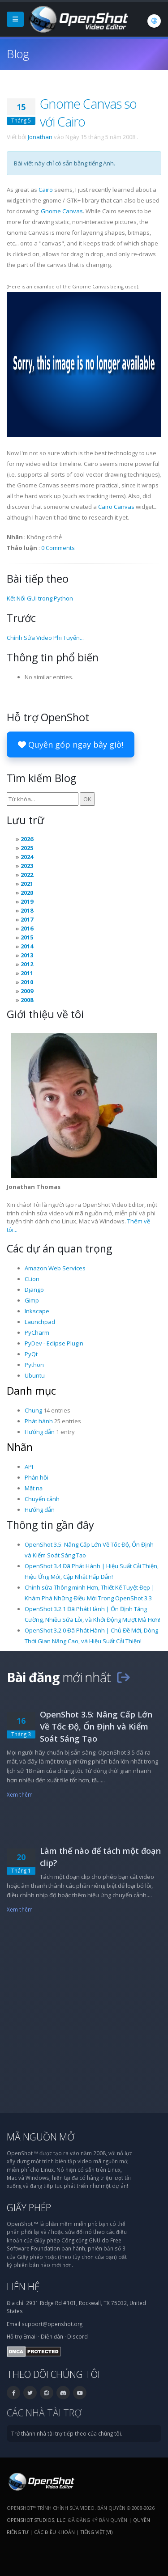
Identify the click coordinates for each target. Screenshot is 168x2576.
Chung (33, 1410)
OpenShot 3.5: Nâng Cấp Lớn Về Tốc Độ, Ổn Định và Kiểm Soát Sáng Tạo (96, 1726)
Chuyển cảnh (42, 1499)
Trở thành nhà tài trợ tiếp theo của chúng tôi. (66, 2433)
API (29, 1467)
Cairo (46, 190)
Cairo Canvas (116, 507)
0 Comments (58, 548)
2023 (27, 866)
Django (34, 1290)
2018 (27, 910)
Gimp (32, 1300)
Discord (77, 2336)
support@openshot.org (52, 2323)
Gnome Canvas (62, 211)
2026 (27, 839)
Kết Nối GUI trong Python (40, 598)
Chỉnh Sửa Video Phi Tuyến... (45, 638)
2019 (27, 901)
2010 (27, 982)
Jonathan (40, 137)
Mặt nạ (34, 1488)
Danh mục (31, 1390)
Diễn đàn (52, 2336)
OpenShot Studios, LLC (36, 2520)
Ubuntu (35, 1375)
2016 (27, 928)
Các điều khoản (54, 2532)
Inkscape (37, 1311)
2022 (27, 875)
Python (34, 1365)
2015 (27, 937)
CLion (32, 1279)
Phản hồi (36, 1477)
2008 (27, 1000)
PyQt (31, 1354)
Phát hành (39, 1421)
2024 (27, 857)
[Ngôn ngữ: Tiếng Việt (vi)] (154, 21)
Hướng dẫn (40, 1432)
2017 (27, 919)
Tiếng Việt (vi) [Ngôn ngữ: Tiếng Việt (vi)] (96, 2532)
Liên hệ (23, 2286)
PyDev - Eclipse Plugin (54, 1343)
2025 (27, 848)
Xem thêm (20, 1794)
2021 (27, 884)
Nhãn (20, 1447)
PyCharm (37, 1332)
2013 (27, 955)
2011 (27, 973)
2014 (27, 946)
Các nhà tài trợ (44, 2412)
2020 (27, 892)
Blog (18, 54)
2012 (27, 964)
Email (30, 2336)
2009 (27, 991)
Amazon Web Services (55, 1268)
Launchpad (40, 1322)
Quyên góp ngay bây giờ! (70, 744)
